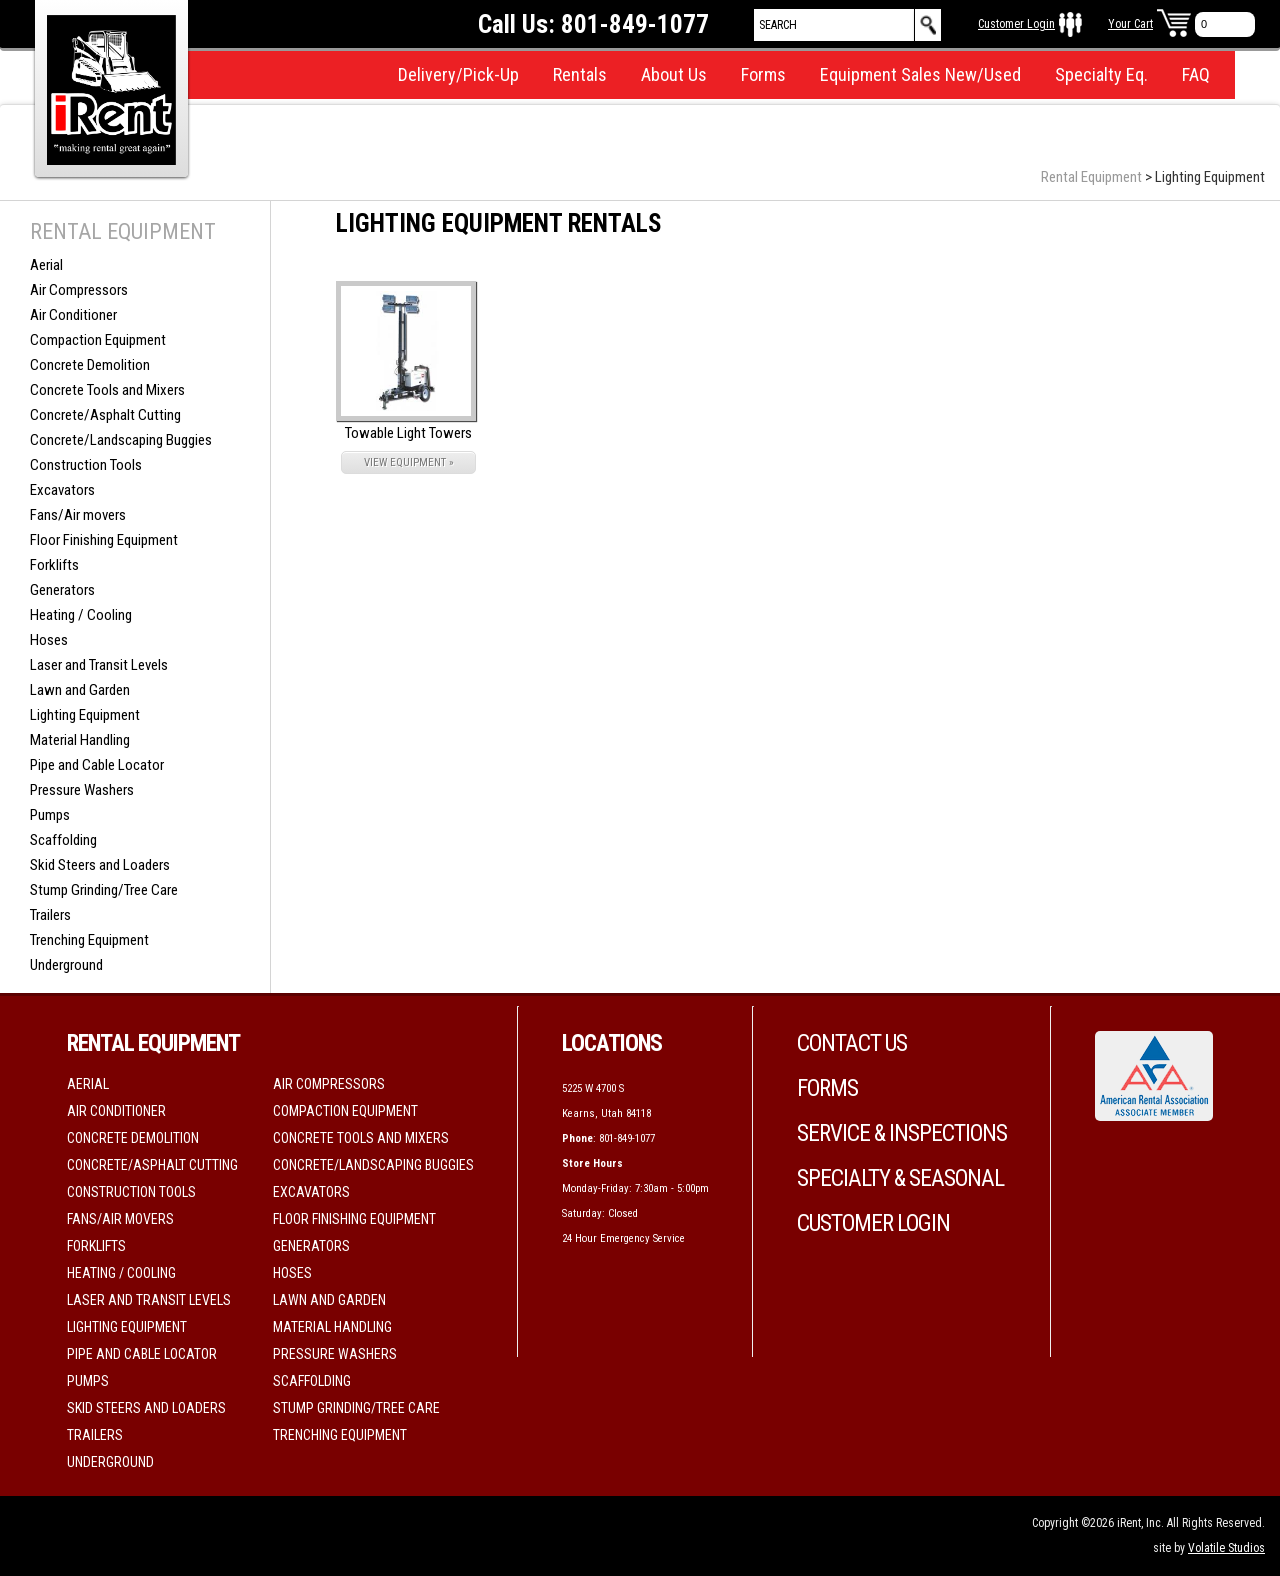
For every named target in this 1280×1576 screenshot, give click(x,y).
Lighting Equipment (85, 715)
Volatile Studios (1226, 1548)
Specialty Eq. (1101, 74)
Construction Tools (86, 465)
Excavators (62, 490)
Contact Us (852, 1043)
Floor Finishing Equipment (104, 540)
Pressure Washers (82, 790)
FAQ (1196, 74)
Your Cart (1130, 24)
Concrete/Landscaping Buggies (121, 440)
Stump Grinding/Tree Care (104, 890)
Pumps (50, 815)
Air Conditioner (73, 315)
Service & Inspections (902, 1133)
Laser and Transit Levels (99, 665)
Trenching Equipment (89, 940)
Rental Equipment (1091, 177)
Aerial (46, 265)
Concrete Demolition (90, 365)
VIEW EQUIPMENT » (409, 462)
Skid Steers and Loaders (100, 865)
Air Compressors (79, 290)
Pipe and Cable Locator (97, 765)
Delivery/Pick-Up (458, 74)
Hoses (49, 640)
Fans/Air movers (78, 515)
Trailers (50, 915)
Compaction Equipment (98, 340)
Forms (763, 74)
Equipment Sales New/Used (920, 74)
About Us (674, 74)
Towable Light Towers (408, 433)
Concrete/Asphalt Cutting (105, 415)
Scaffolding (63, 840)
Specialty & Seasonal (900, 1178)
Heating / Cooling (81, 615)
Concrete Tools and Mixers (107, 390)
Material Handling (80, 740)
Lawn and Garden (80, 690)
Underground (66, 965)
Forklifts (54, 565)
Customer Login (1016, 24)
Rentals (580, 74)
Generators (62, 590)
